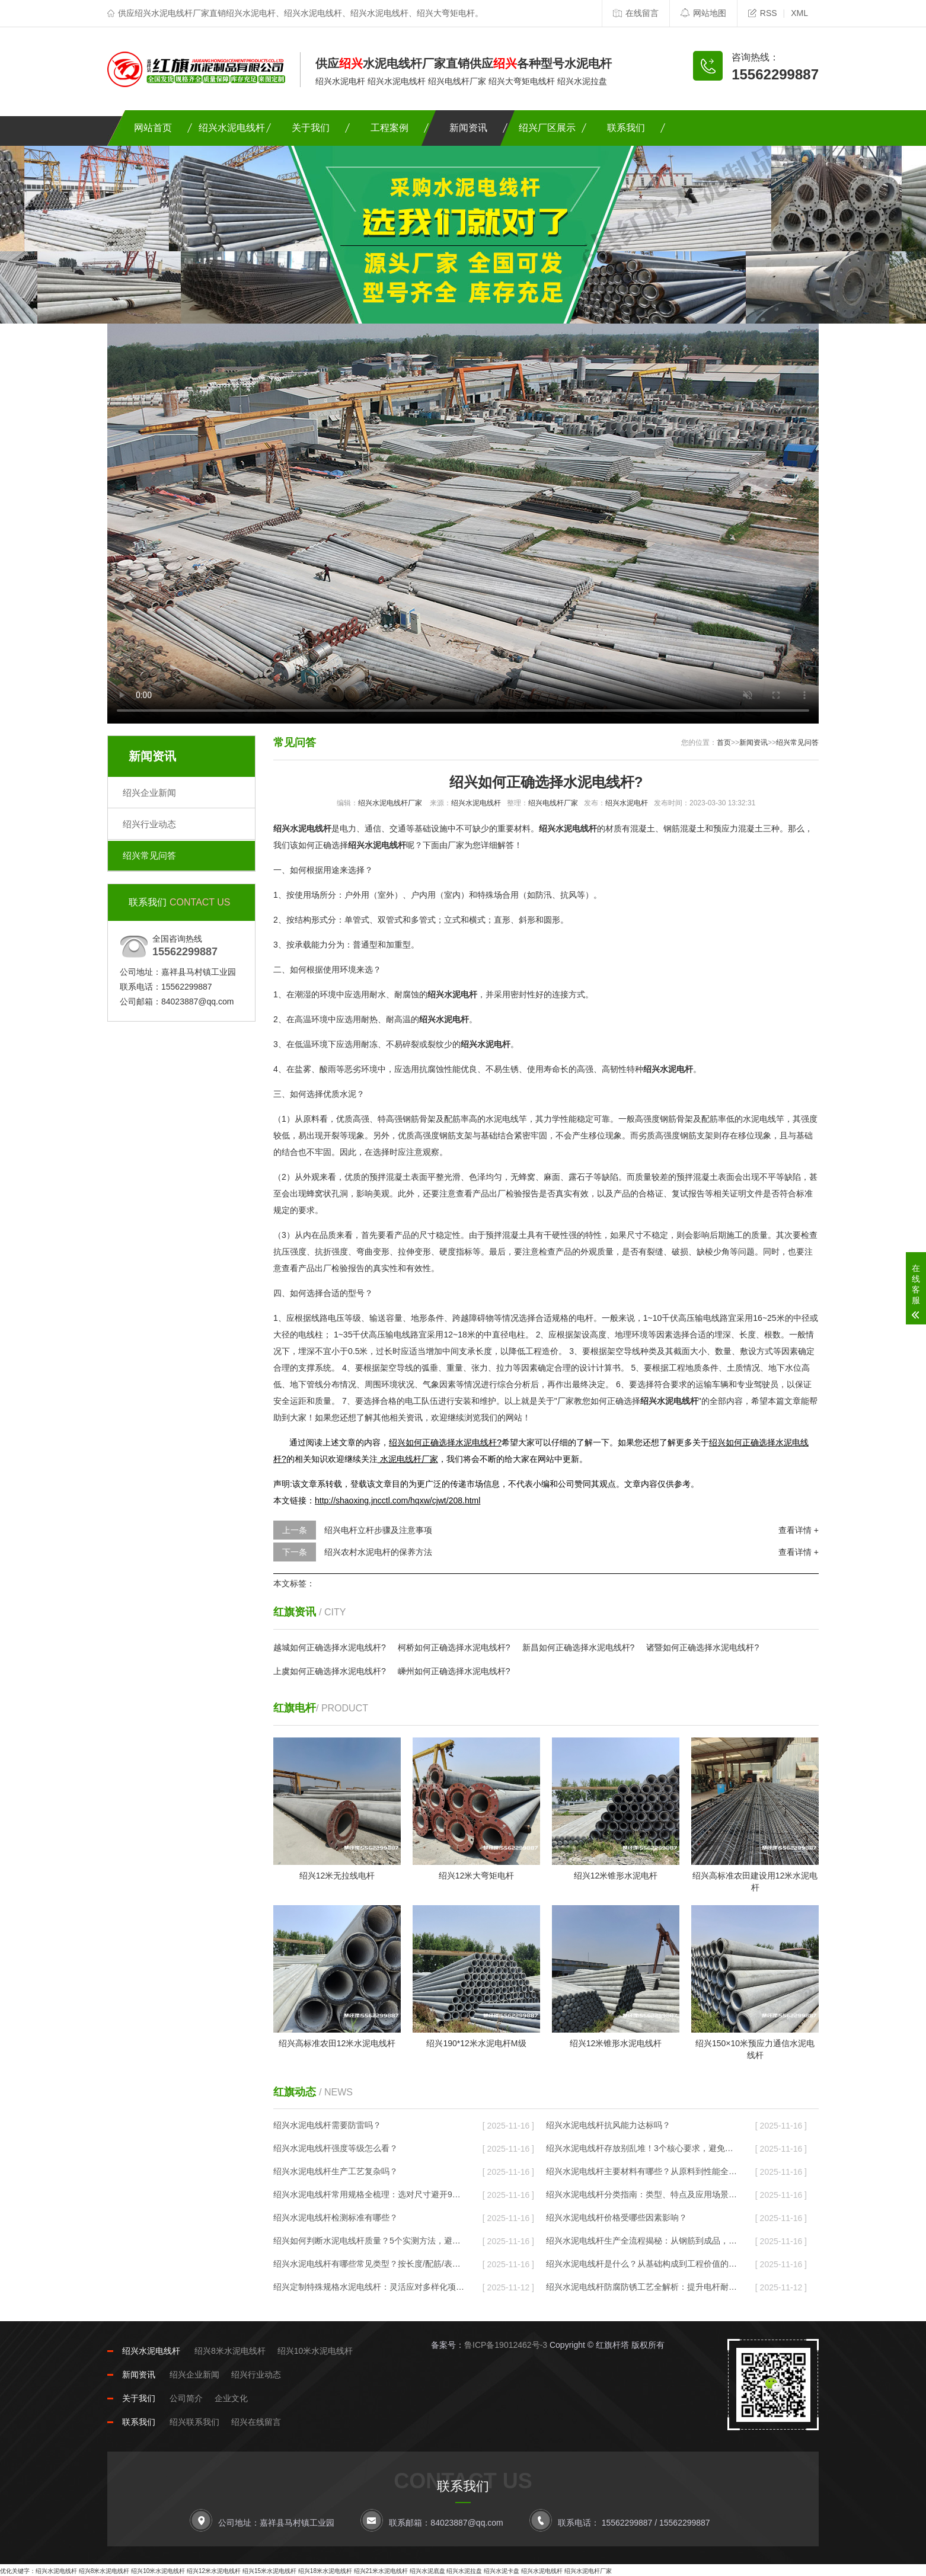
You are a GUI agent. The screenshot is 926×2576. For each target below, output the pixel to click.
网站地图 (703, 13)
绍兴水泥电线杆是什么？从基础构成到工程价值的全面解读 (641, 2263)
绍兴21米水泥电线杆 (381, 2571)
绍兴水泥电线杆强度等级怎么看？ (335, 2148)
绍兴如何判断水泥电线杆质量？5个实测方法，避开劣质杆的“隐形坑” (368, 2240)
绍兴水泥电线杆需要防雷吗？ (327, 2125)
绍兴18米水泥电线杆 (325, 2571)
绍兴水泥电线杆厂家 (390, 803)
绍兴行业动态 (149, 824)
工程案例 (389, 128)
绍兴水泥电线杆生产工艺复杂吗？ (335, 2171)
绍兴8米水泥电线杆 (230, 2351)
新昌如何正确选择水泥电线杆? (578, 1647)
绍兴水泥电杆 (626, 803)
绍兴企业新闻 (149, 793)
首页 (724, 742)
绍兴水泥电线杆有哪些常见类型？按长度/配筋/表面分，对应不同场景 (368, 2263)
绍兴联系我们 (194, 2422)
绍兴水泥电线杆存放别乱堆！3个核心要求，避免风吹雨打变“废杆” (641, 2148)
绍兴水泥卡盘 (501, 2571)
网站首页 (153, 128)
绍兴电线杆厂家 (553, 803)
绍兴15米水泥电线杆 (269, 2571)
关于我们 (311, 128)
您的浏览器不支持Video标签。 (463, 524)
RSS (762, 13)
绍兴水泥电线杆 (232, 128)
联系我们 (626, 128)
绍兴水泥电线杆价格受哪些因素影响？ (616, 2217)
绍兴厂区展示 (547, 128)
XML (799, 13)
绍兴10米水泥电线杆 (315, 2351)
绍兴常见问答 (149, 855)
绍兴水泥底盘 (427, 2571)
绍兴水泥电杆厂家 (588, 2571)
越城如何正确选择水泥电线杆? (329, 1647)
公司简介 (186, 2398)
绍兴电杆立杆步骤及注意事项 (378, 1530)
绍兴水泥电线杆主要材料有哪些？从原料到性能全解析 (641, 2171)
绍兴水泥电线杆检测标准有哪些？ (335, 2217)
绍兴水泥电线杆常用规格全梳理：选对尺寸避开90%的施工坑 (368, 2194)
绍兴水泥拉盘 (464, 2571)
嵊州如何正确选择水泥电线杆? (454, 1671)
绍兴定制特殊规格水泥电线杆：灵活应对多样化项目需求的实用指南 (368, 2287)
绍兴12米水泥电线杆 (214, 2571)
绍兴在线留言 (256, 2422)
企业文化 (231, 2398)
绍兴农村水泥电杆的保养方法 (378, 1552)
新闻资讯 (468, 128)
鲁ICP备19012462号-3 (505, 2345)
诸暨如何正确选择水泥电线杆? (702, 1647)
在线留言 (636, 13)
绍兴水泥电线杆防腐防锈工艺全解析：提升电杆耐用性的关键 (641, 2287)
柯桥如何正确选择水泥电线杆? (454, 1647)
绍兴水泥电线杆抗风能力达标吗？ (608, 2125)
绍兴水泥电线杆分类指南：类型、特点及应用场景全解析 (641, 2194)
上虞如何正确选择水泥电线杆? (329, 1671)
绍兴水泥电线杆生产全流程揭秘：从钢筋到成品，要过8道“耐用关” (641, 2240)
